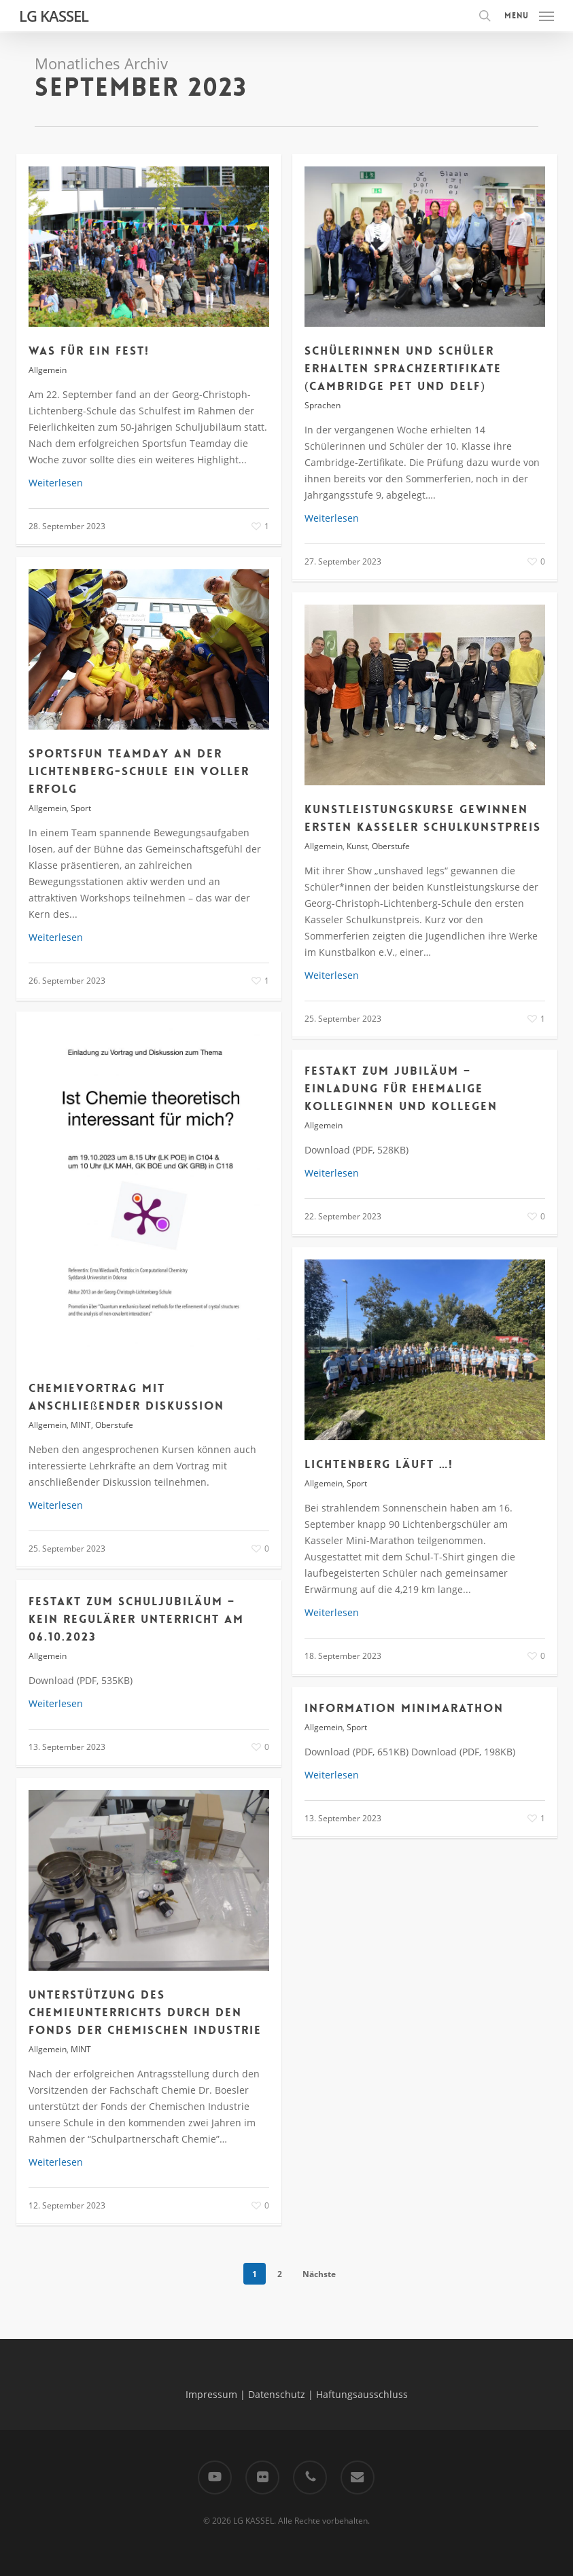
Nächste (319, 2274)
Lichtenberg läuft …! (379, 1463)
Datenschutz (276, 2394)
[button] (529, 14)
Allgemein (48, 370)
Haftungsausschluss (362, 2394)
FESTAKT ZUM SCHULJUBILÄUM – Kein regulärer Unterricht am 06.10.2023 (136, 1619)
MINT (81, 1425)
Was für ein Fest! (89, 350)
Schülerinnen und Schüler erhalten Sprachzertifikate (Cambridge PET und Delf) (403, 368)
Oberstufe (391, 846)
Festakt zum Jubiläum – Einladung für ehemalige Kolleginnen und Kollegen (401, 1088)
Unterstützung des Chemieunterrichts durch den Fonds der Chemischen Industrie (145, 2012)
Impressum (211, 2394)
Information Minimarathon (404, 1707)
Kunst (357, 846)
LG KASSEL (53, 15)
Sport (81, 808)
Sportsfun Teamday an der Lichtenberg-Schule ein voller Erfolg (139, 771)
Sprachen (323, 405)
